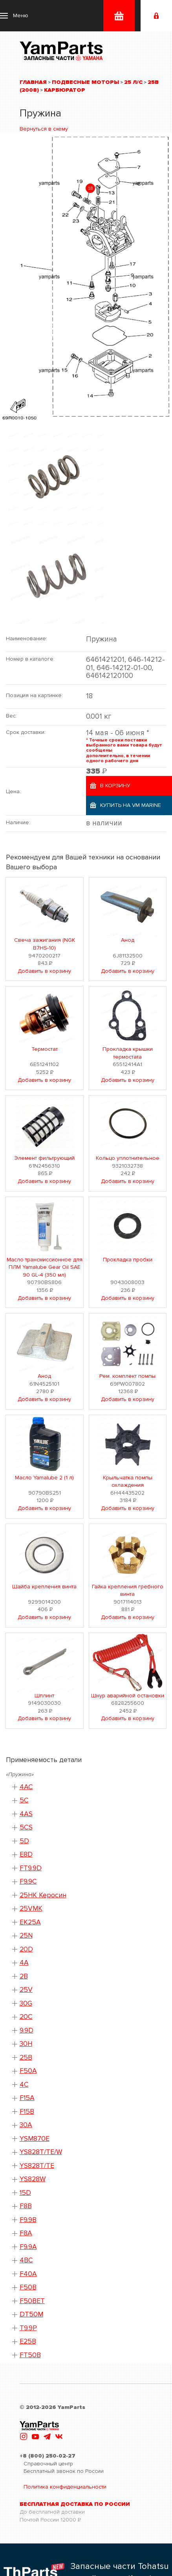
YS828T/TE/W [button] (41, 2152)
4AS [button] (26, 1814)
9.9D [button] (26, 2030)
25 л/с (133, 82)
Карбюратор (64, 90)
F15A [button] (27, 2098)
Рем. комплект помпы (127, 1376)
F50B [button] (28, 2287)
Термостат (44, 1049)
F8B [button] (26, 2206)
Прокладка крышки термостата (127, 1053)
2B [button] (24, 1976)
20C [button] (26, 2017)
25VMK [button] (31, 1908)
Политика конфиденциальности (65, 2486)
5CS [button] (26, 1827)
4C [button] (24, 2084)
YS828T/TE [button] (37, 2166)
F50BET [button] (32, 2301)
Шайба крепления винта (44, 1586)
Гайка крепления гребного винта (127, 1590)
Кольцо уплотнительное (127, 1158)
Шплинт (44, 1695)
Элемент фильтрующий (45, 1158)
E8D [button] (26, 1854)
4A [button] (24, 1962)
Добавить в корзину (44, 971)
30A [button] (26, 2125)
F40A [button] (28, 2274)
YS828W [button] (33, 2179)
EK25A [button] (30, 1922)
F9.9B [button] (28, 2220)
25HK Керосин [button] (43, 1895)
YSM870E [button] (34, 2139)
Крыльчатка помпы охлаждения (127, 1481)
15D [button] (25, 2193)
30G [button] (26, 2003)
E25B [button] (28, 2341)
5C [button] (24, 1800)
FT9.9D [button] (31, 1868)
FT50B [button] (30, 2355)
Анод (127, 940)
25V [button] (26, 1990)
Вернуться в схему (44, 128)
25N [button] (26, 1935)
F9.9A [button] (28, 2247)
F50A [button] (28, 2071)
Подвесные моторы (85, 82)
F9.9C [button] (28, 1881)
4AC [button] (26, 1787)
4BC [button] (26, 2260)
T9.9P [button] (28, 2328)
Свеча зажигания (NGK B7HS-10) (44, 944)
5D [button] (24, 1841)
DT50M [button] (31, 2314)
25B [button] (26, 2057)
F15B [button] (27, 2111)
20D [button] (26, 1949)
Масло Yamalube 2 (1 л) (44, 1477)
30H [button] (26, 2044)
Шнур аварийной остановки (127, 1695)
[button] (14, 15)
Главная (33, 82)
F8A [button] (26, 2233)
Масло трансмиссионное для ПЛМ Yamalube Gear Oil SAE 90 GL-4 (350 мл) (44, 1267)
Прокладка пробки (127, 1259)
